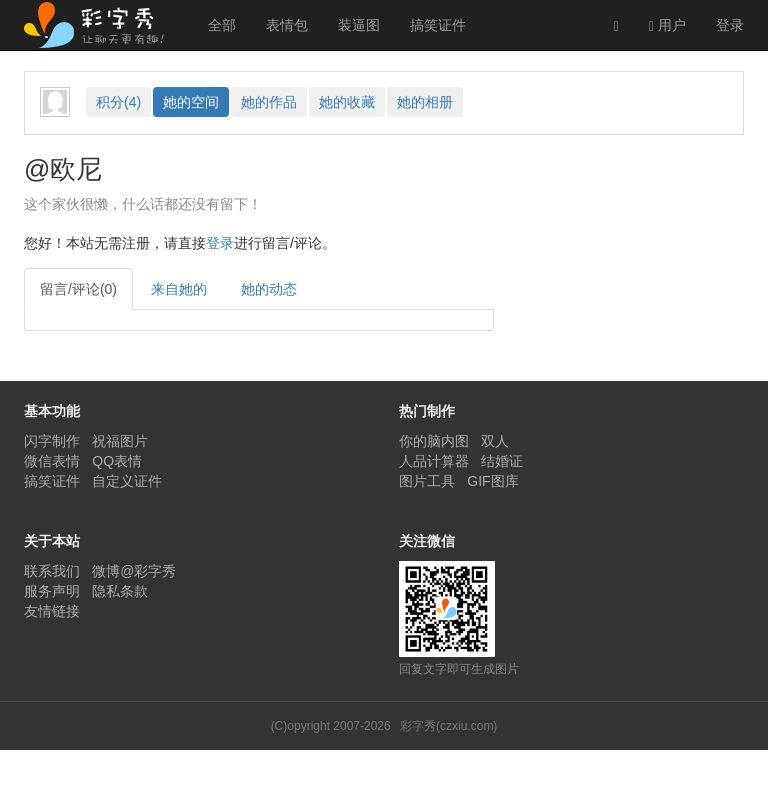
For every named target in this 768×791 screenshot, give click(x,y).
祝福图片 (120, 441)
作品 (269, 102)
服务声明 (52, 591)
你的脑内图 (434, 441)
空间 (191, 102)
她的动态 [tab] (269, 289)
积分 (118, 102)
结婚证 (502, 461)
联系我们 (52, 571)
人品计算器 (434, 461)
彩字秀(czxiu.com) (448, 726)
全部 (222, 25)
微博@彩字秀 (134, 571)
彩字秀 (101, 25)
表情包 (287, 25)
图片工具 (427, 481)
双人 (495, 441)
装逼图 (359, 25)
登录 (730, 25)
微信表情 (52, 461)
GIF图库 (492, 481)
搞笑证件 (438, 25)
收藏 (347, 102)
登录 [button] (220, 243)
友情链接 (52, 611)
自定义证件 (127, 481)
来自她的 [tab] (179, 289)
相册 (425, 102)
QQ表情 (117, 461)
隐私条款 (120, 591)
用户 (667, 25)
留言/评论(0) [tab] (78, 289)
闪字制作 (52, 441)
